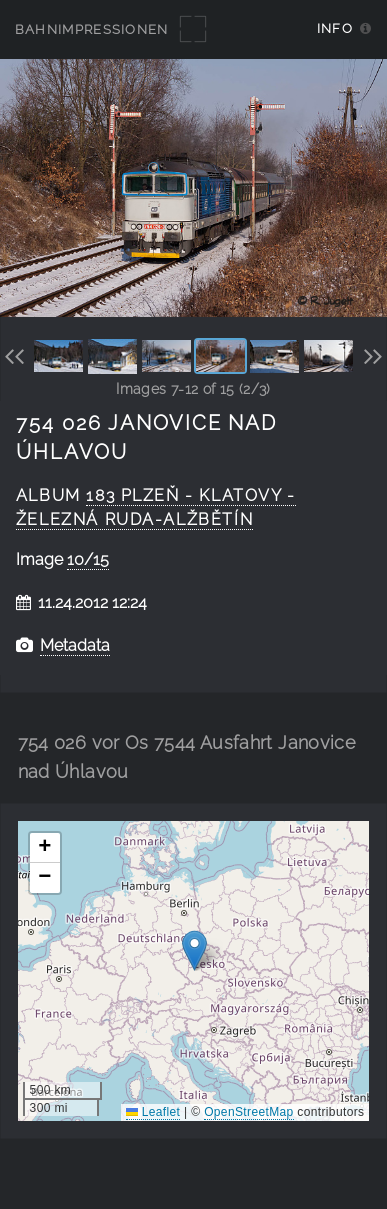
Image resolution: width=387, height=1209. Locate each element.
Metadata (75, 645)
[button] (194, 950)
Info (335, 28)
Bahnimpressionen (92, 29)
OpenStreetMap (248, 1112)
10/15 (88, 559)
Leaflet (153, 1112)
